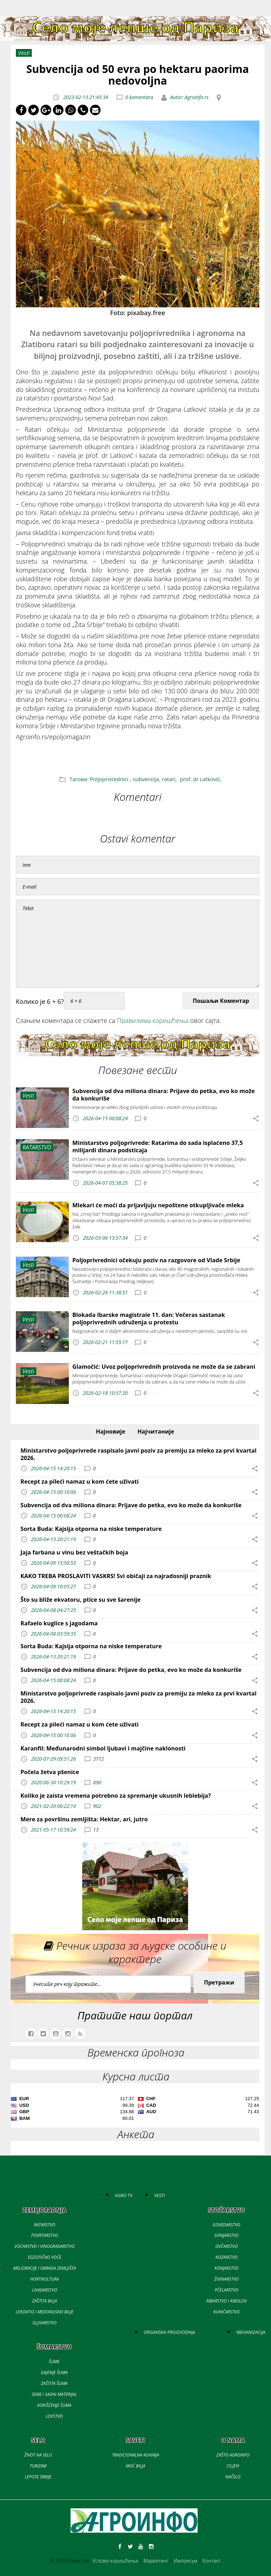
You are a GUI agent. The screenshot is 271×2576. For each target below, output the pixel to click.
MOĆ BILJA (135, 2466)
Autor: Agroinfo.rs (189, 97)
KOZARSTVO (226, 2257)
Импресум (185, 2560)
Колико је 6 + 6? (40, 1001)
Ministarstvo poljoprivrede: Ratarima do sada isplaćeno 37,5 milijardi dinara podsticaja (157, 1146)
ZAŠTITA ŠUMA (54, 2383)
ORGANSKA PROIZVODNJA (169, 2332)
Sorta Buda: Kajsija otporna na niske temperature (91, 1529)
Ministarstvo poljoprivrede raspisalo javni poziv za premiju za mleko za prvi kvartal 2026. (138, 1454)
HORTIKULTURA (44, 2279)
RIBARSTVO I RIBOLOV (226, 2301)
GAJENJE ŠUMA (54, 2372)
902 (97, 1805)
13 (95, 1829)
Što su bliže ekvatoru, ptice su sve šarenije (80, 1599)
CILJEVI (233, 2466)
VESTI (159, 2195)
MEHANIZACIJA (250, 2332)
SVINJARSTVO (227, 2235)
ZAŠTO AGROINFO (232, 2455)
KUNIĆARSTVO (226, 2312)
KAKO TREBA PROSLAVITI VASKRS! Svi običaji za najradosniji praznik (115, 1576)
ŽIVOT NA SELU (38, 2455)
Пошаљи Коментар (221, 1001)
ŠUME (54, 2362)
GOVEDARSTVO (227, 2225)
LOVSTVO (54, 2416)
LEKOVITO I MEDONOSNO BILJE (44, 2312)
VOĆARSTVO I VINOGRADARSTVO (44, 2246)
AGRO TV (124, 2195)
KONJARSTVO (227, 2268)
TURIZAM (38, 2466)
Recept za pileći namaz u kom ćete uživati (79, 1481)
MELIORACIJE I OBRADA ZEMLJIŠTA (44, 2268)
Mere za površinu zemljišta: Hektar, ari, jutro (84, 1819)
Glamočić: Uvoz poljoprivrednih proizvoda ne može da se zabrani (163, 1366)
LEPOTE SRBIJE (38, 2477)
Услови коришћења (115, 2560)
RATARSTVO (44, 2225)
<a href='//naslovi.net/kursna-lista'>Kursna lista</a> (135, 2110)
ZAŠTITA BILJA (44, 2301)
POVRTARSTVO (44, 2235)
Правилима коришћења (152, 1020)
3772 (98, 1758)
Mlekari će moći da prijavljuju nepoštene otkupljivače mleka (158, 1205)
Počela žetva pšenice (49, 1772)
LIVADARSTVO (44, 2290)
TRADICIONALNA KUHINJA (135, 2455)
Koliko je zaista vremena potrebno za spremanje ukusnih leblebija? (115, 1795)
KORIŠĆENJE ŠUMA (54, 2405)
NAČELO (233, 2477)
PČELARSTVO (226, 2290)
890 (97, 1782)
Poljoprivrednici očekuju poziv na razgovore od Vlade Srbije (156, 1260)
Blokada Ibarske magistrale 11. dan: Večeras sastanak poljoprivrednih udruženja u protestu (148, 1318)
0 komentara (139, 97)
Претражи (219, 1982)
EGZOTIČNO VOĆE (44, 2257)
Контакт (212, 2560)
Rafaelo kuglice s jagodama (59, 1623)
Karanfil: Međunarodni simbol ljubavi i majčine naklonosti (103, 1748)
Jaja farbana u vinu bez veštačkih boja (74, 1552)
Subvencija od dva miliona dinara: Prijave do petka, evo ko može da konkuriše (163, 1094)
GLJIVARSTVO (44, 2323)
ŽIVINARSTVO (226, 2279)
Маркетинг (155, 2560)
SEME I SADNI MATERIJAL (54, 2394)
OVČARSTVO (226, 2246)
